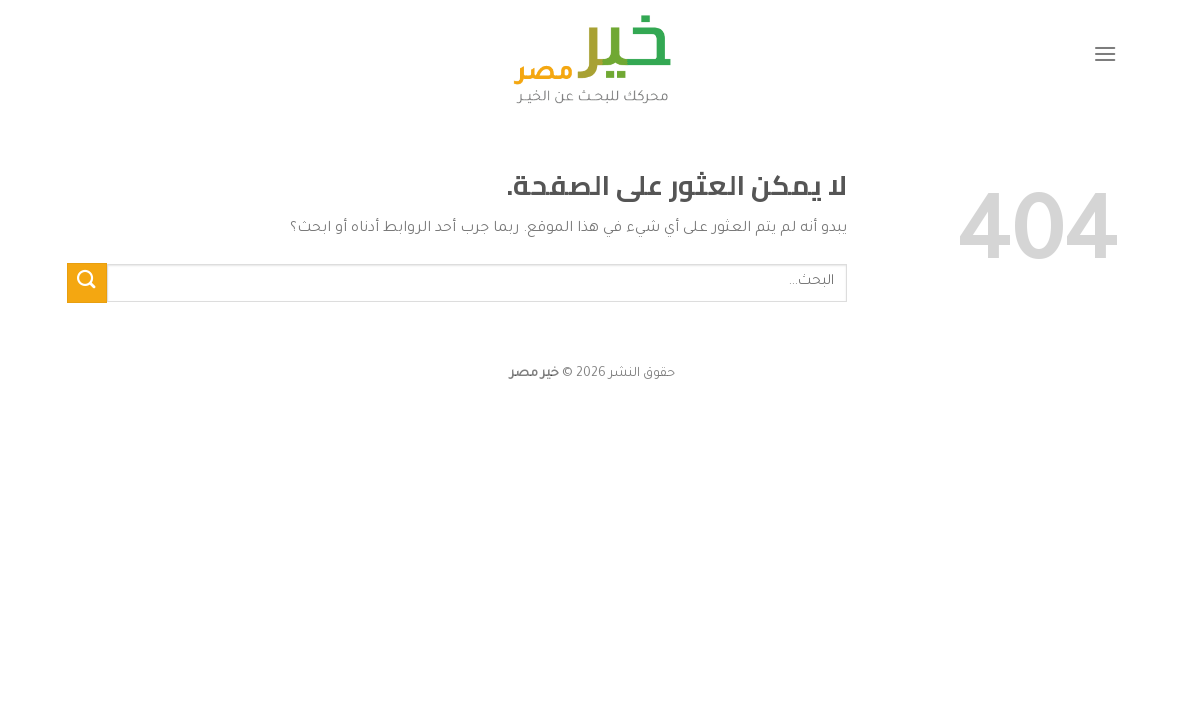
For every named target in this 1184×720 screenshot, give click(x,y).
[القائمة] (1105, 53)
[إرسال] (87, 282)
